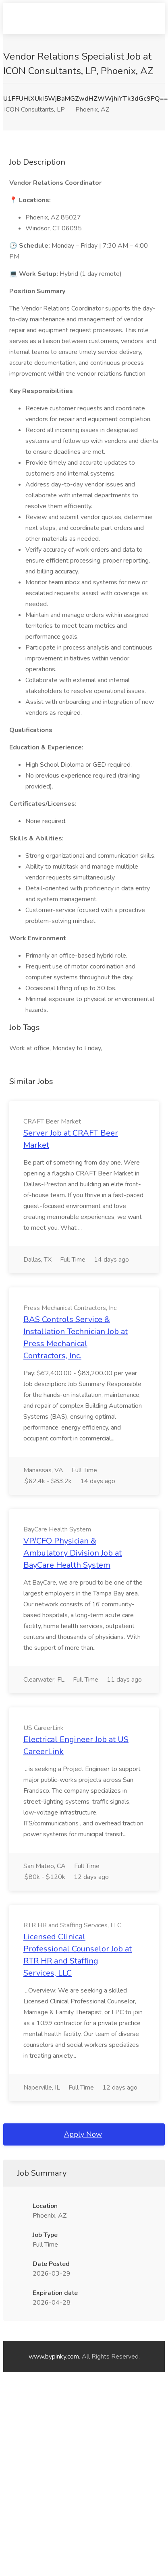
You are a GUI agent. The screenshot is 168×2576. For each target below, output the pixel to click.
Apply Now (83, 2134)
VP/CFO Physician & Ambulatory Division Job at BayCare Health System (72, 1552)
